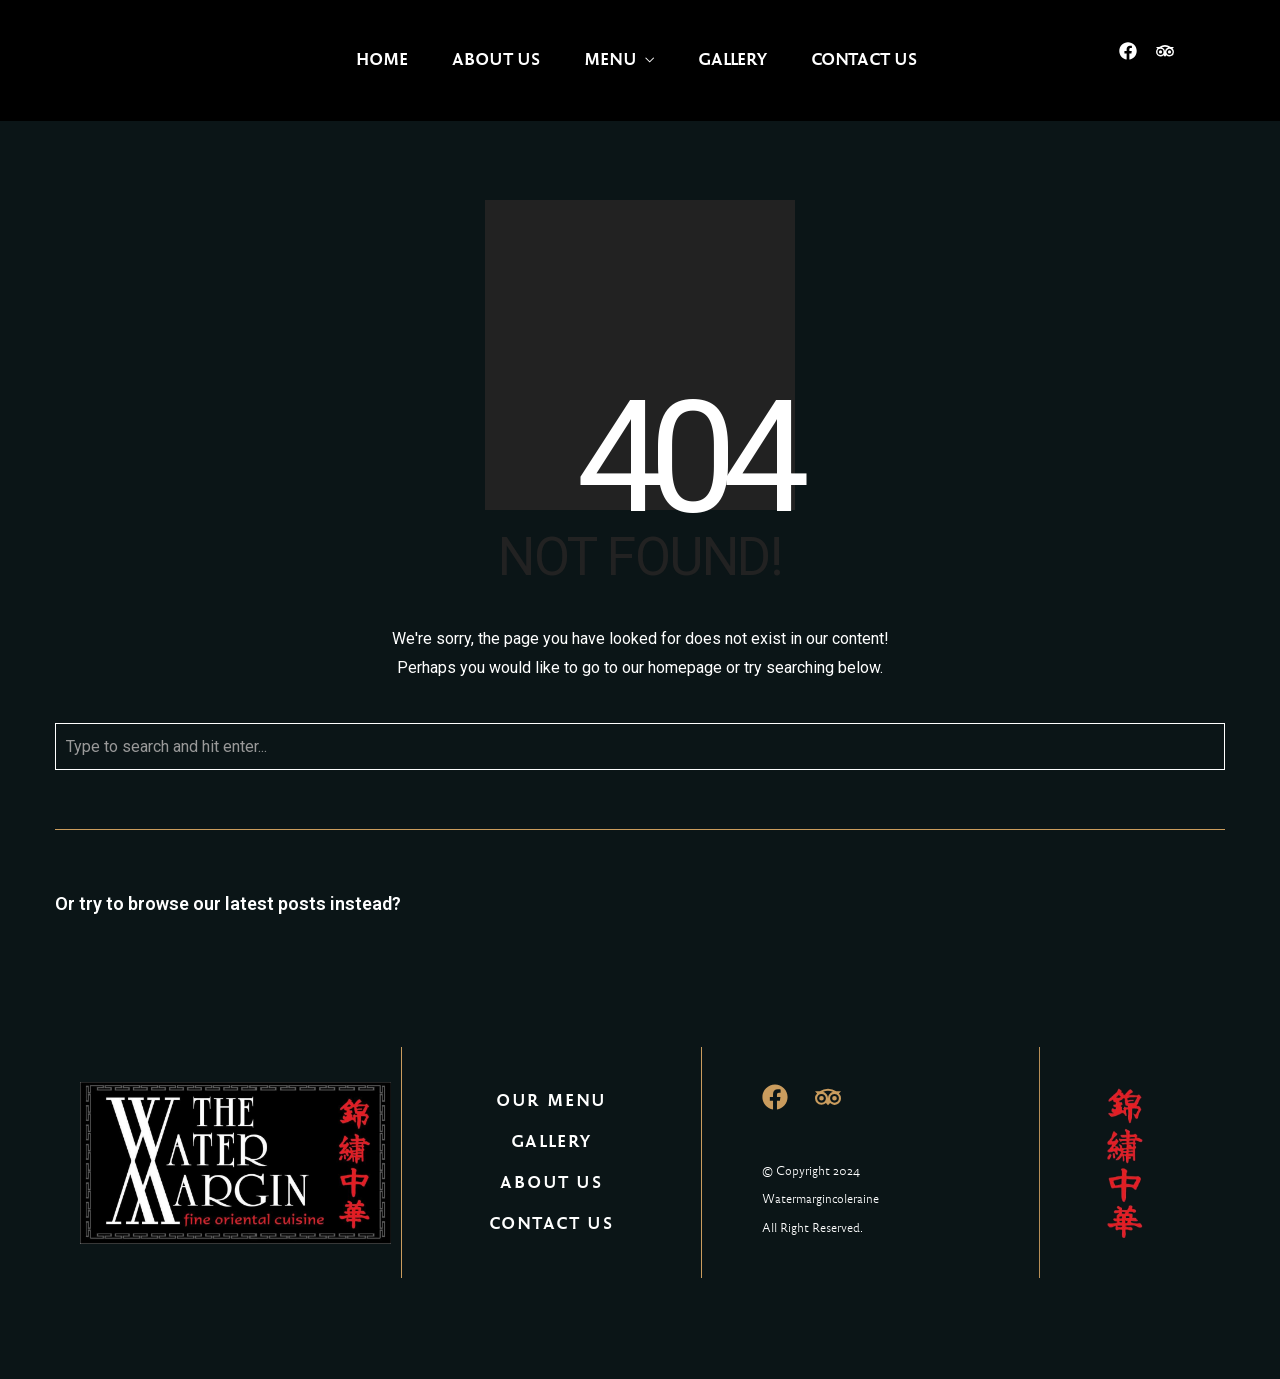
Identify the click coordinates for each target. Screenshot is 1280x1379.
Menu (610, 59)
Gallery (732, 59)
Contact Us (864, 59)
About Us (496, 59)
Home (382, 59)
